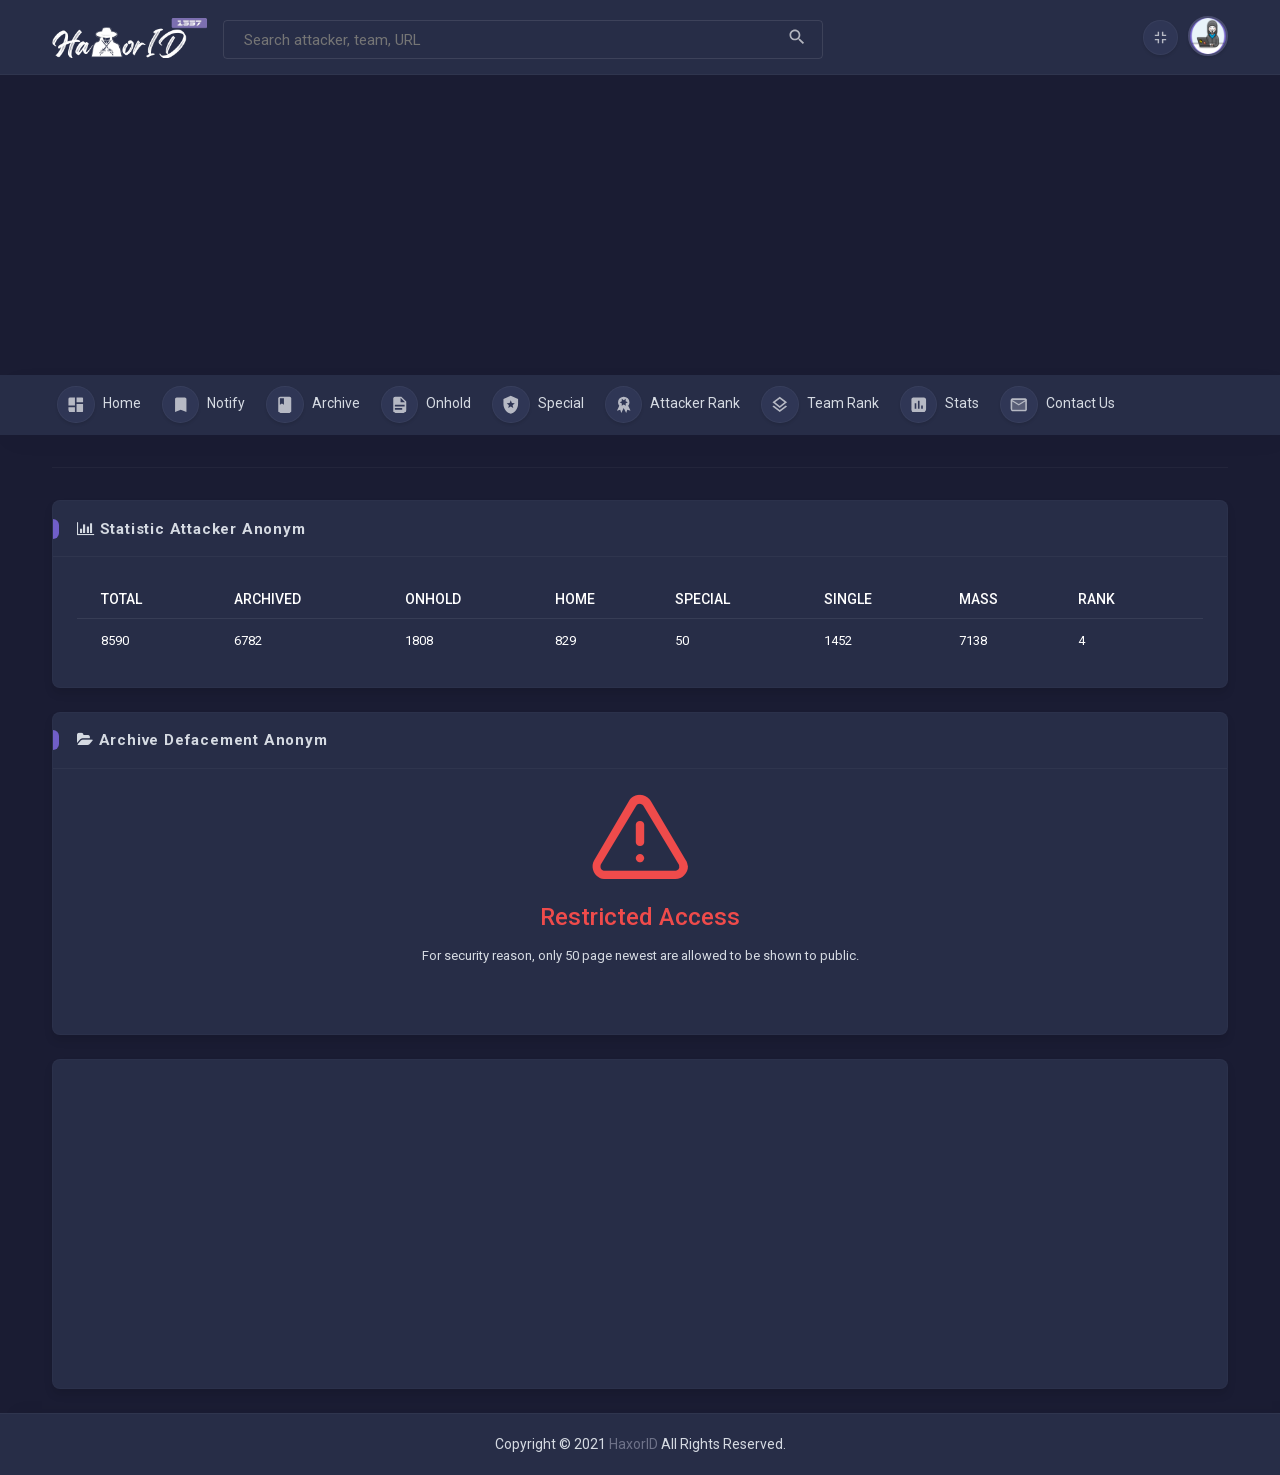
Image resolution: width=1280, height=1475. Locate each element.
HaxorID (633, 1444)
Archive (313, 405)
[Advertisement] (640, 225)
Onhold (426, 405)
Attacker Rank (673, 405)
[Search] (523, 39)
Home (99, 405)
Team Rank (820, 405)
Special (538, 405)
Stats (940, 405)
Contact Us (1057, 405)
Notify (204, 405)
